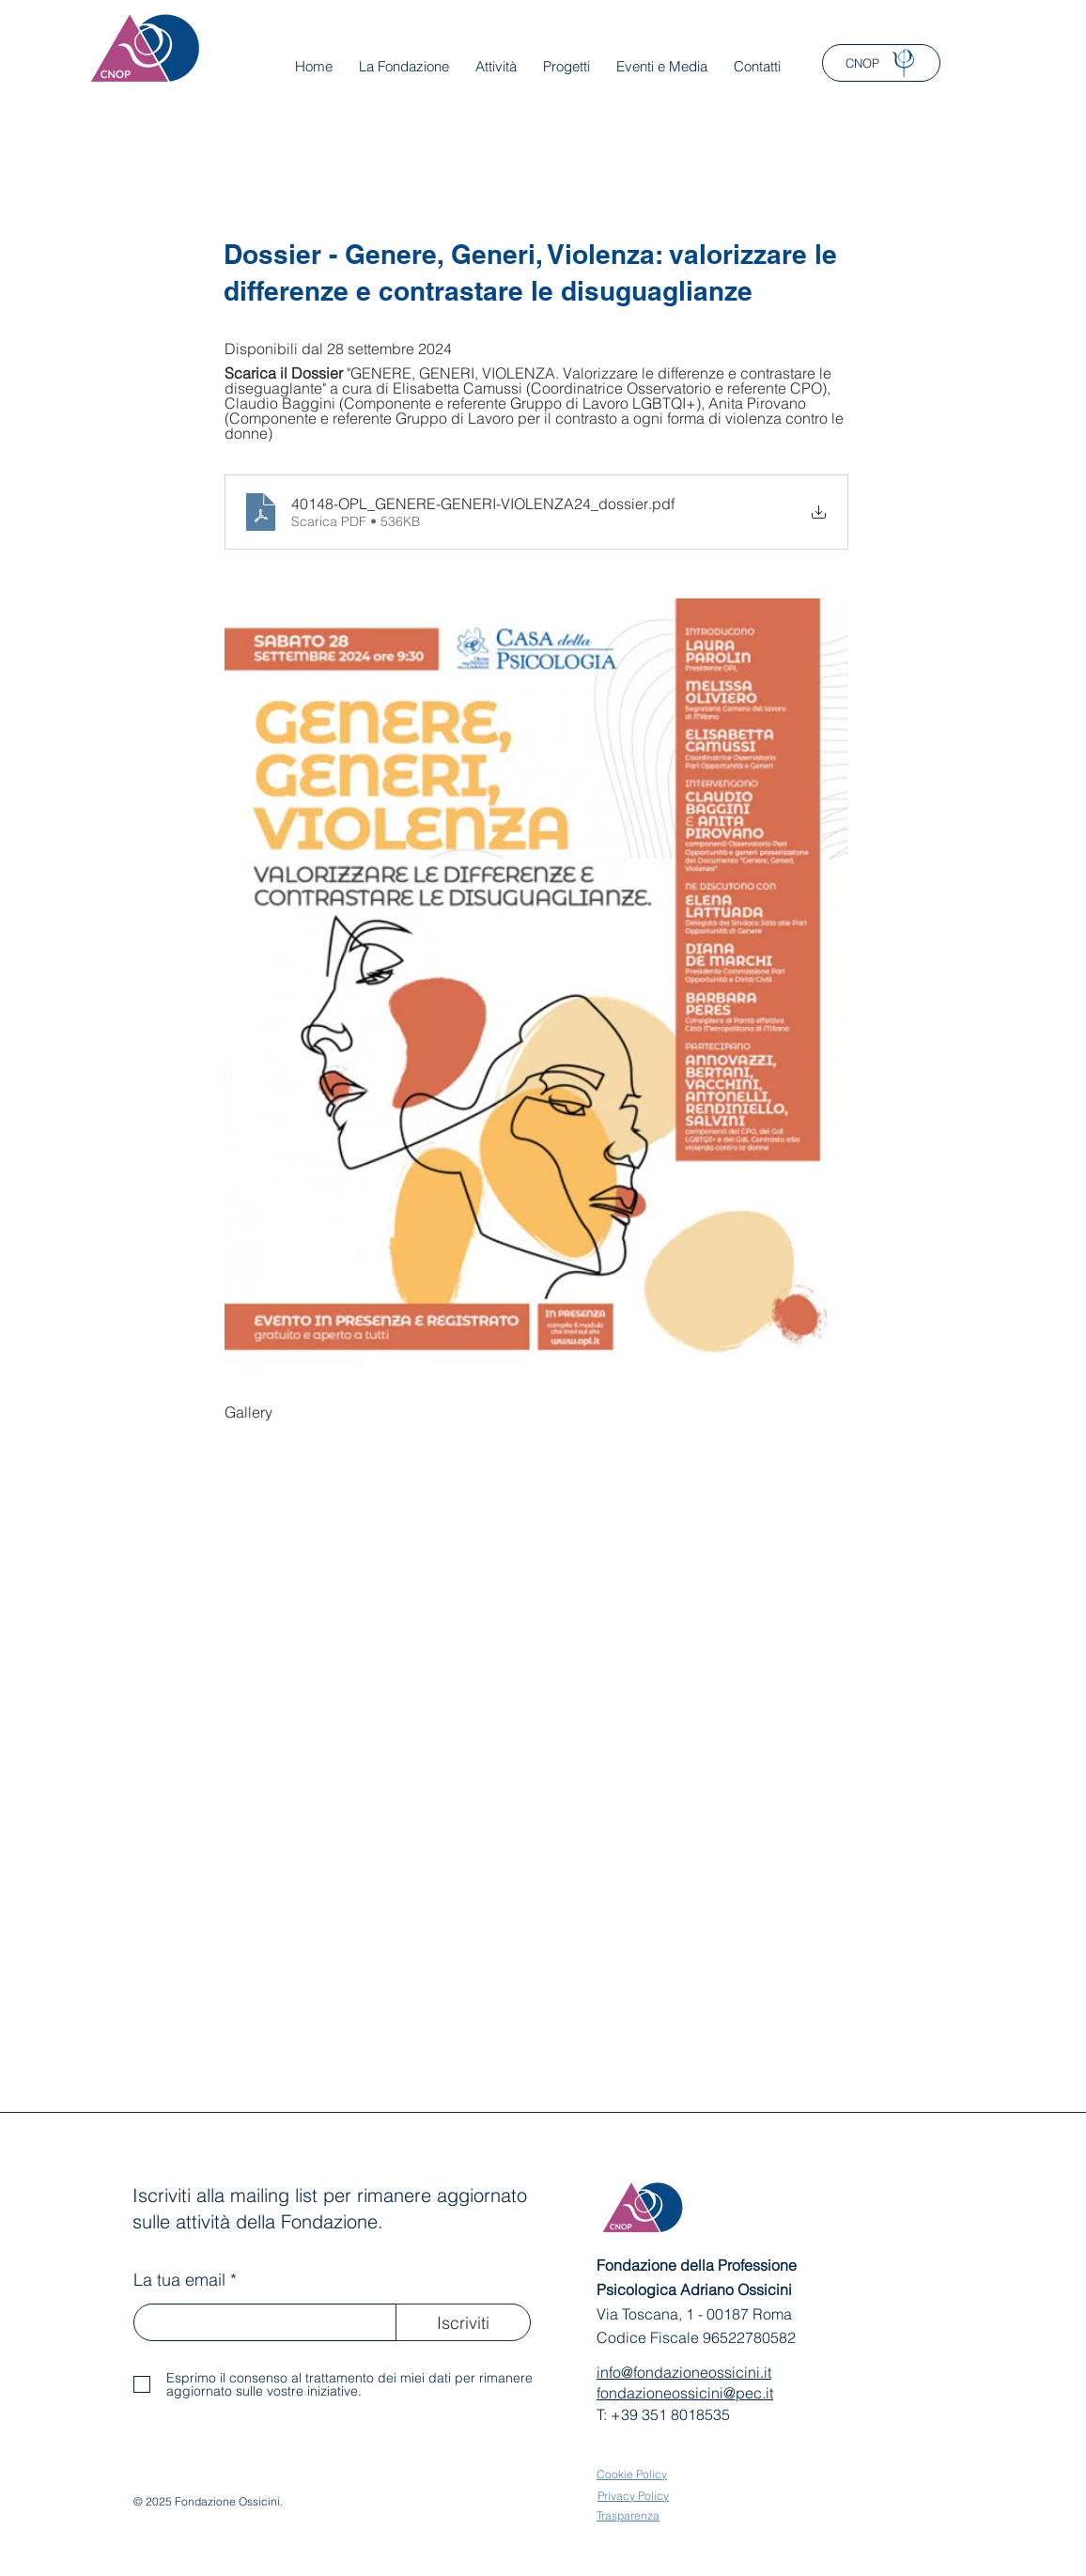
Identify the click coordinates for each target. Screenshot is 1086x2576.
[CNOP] (881, 63)
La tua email (179, 2280)
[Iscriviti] (463, 2322)
